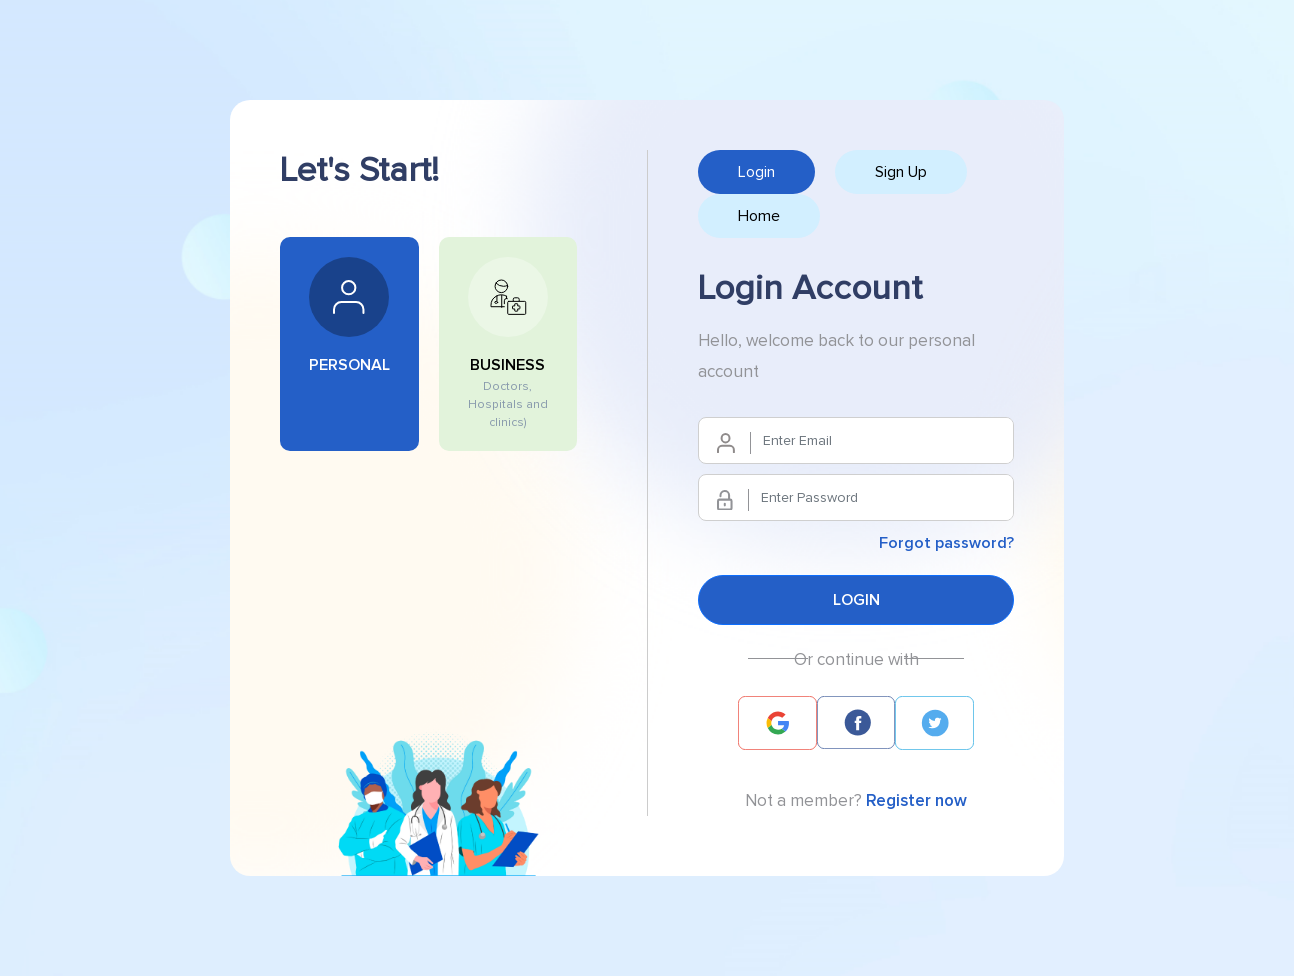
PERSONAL (349, 315)
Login (756, 172)
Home (759, 216)
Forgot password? (946, 543)
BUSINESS (508, 344)
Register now (916, 801)
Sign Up (901, 172)
